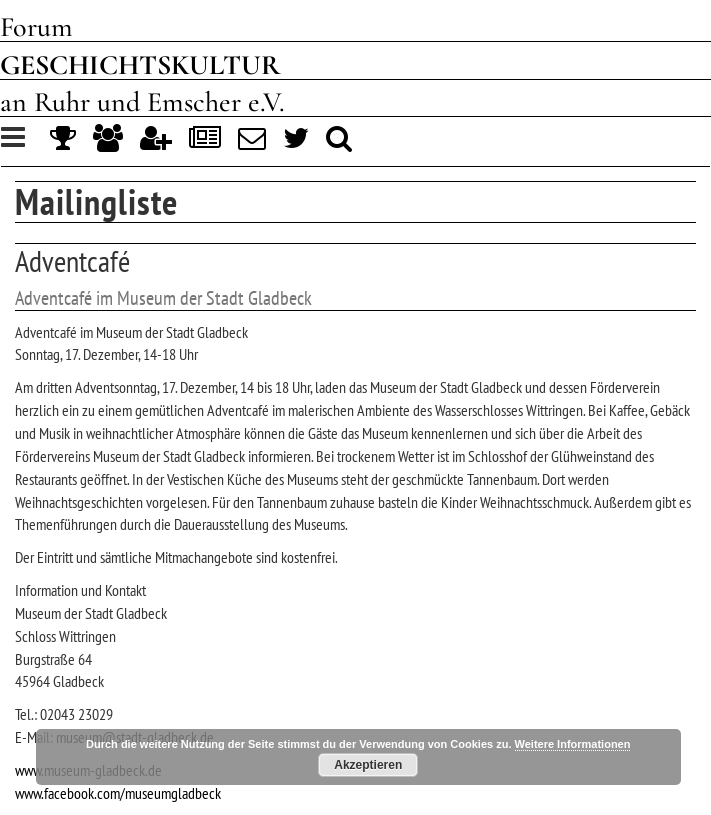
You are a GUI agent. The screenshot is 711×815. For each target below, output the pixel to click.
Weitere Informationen (573, 744)
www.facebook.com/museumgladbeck (118, 793)
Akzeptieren (368, 765)
